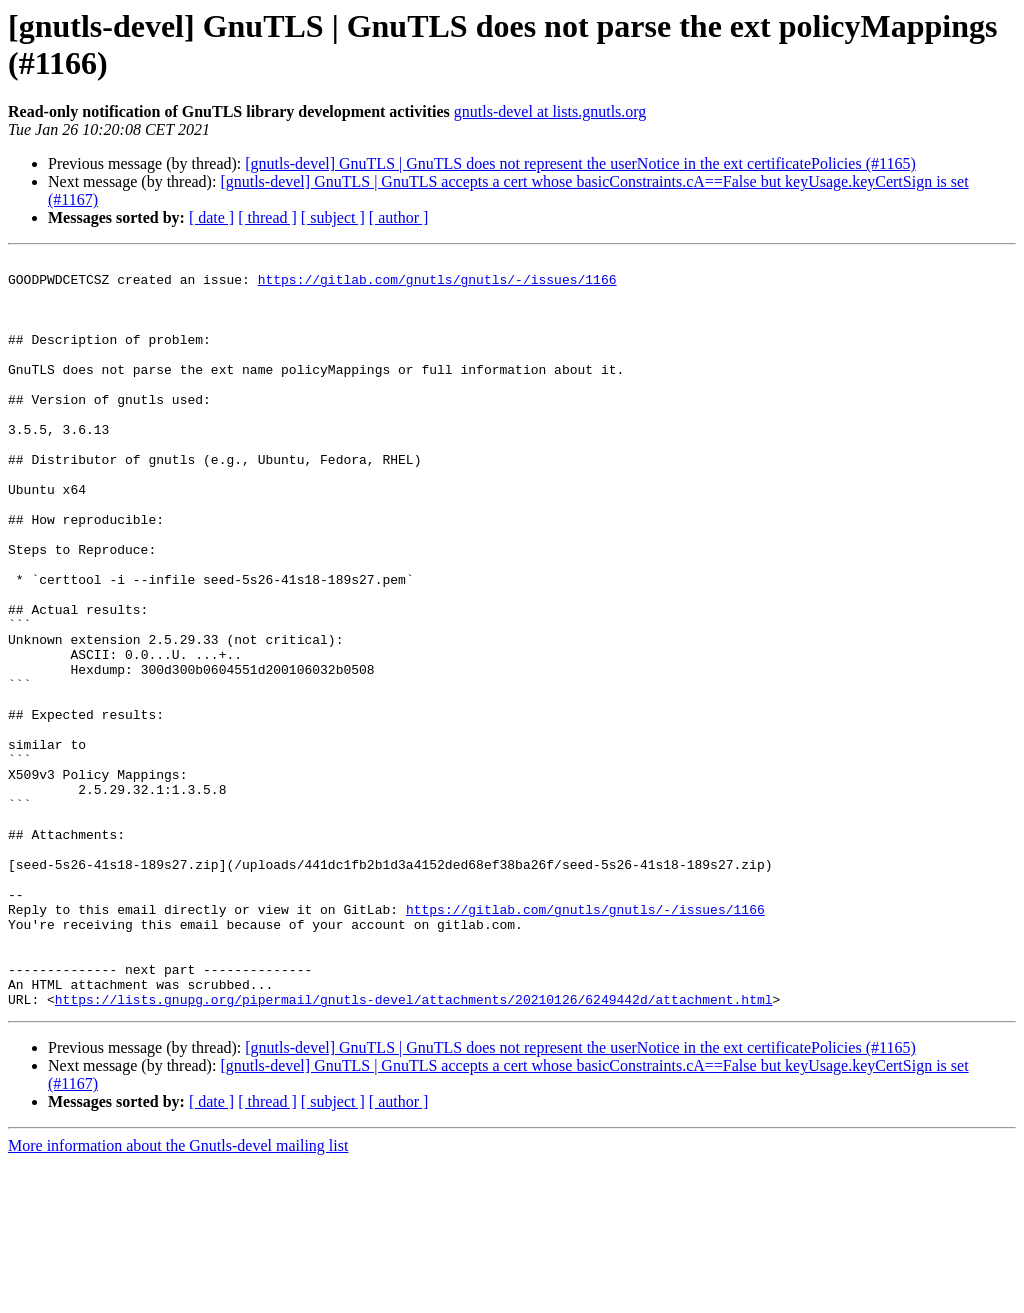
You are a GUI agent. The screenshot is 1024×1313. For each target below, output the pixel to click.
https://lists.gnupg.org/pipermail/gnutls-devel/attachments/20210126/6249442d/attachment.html (414, 1149)
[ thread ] (267, 217)
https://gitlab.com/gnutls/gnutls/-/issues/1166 (437, 285)
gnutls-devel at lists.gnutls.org (550, 111)
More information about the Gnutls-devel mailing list (178, 1295)
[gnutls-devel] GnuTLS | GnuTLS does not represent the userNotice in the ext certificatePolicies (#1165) (580, 163)
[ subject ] (333, 217)
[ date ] (211, 217)
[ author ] (399, 217)
